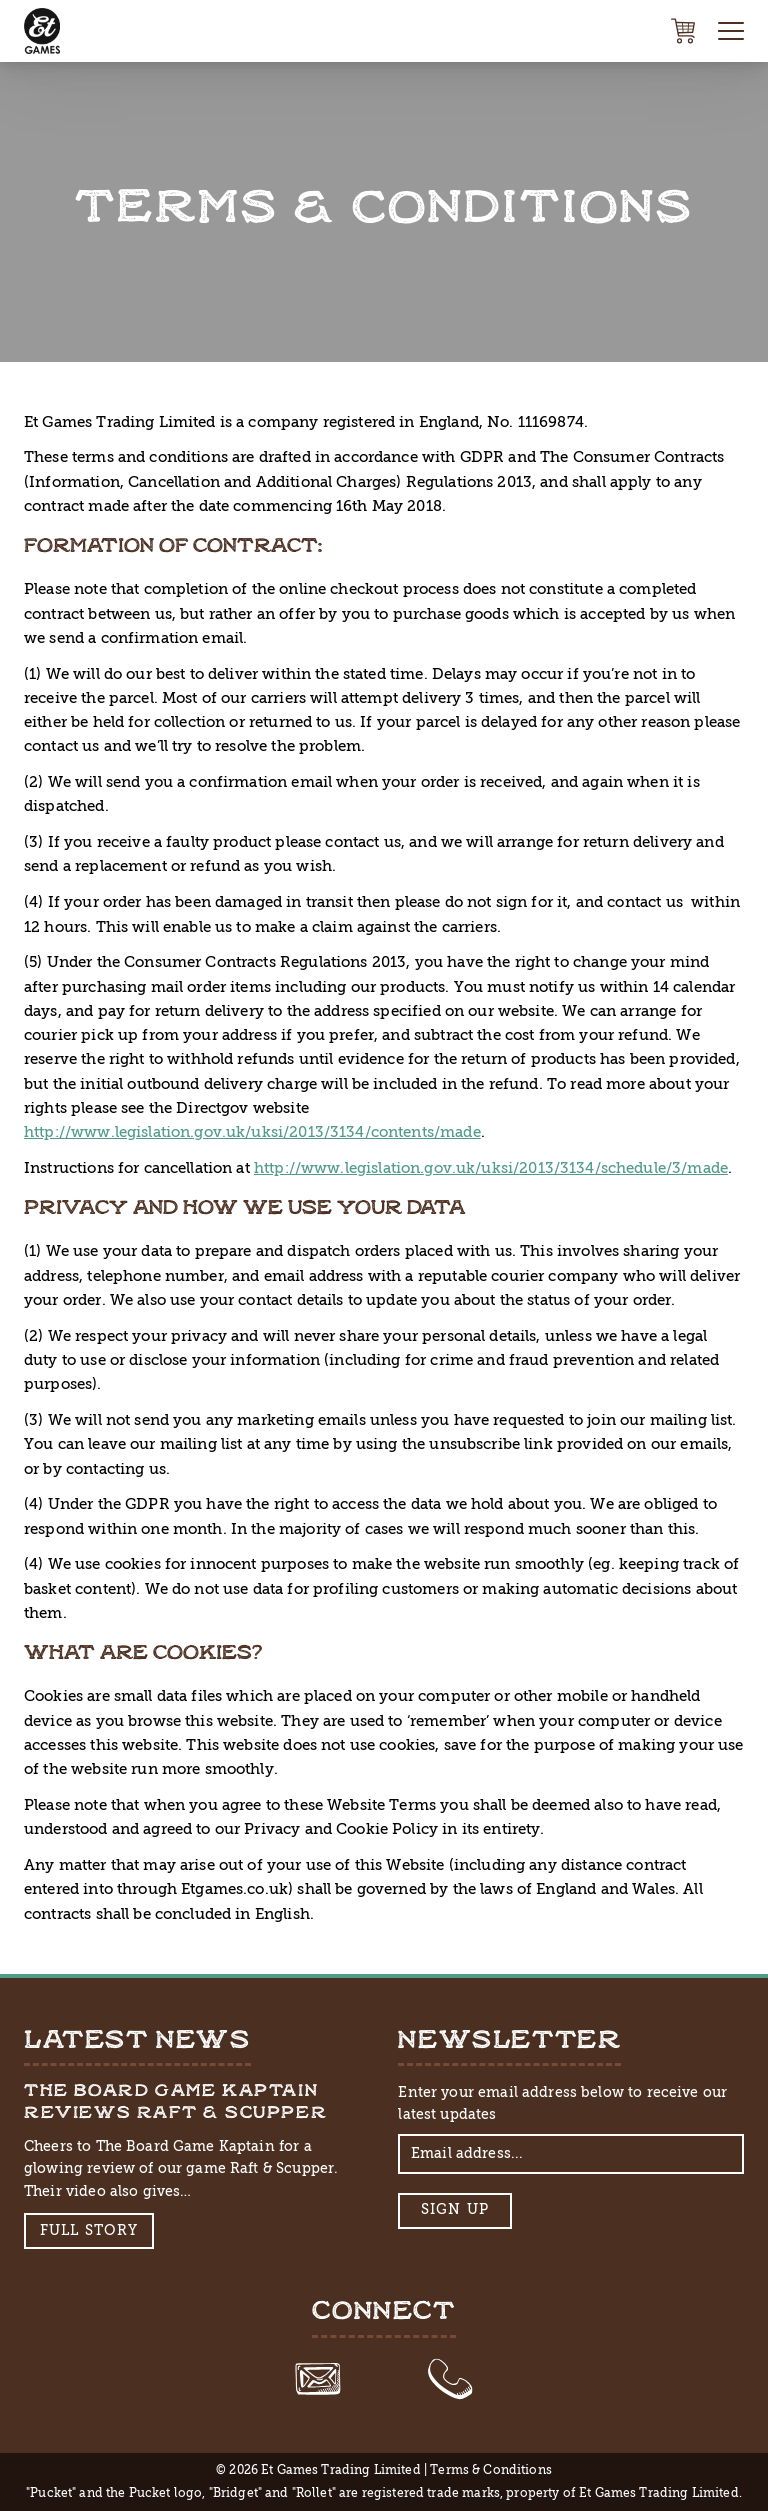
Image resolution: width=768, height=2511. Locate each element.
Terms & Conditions (491, 2470)
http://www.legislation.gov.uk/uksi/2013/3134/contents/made (252, 1132)
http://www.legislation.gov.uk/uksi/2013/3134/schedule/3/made (491, 1168)
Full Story (89, 2230)
